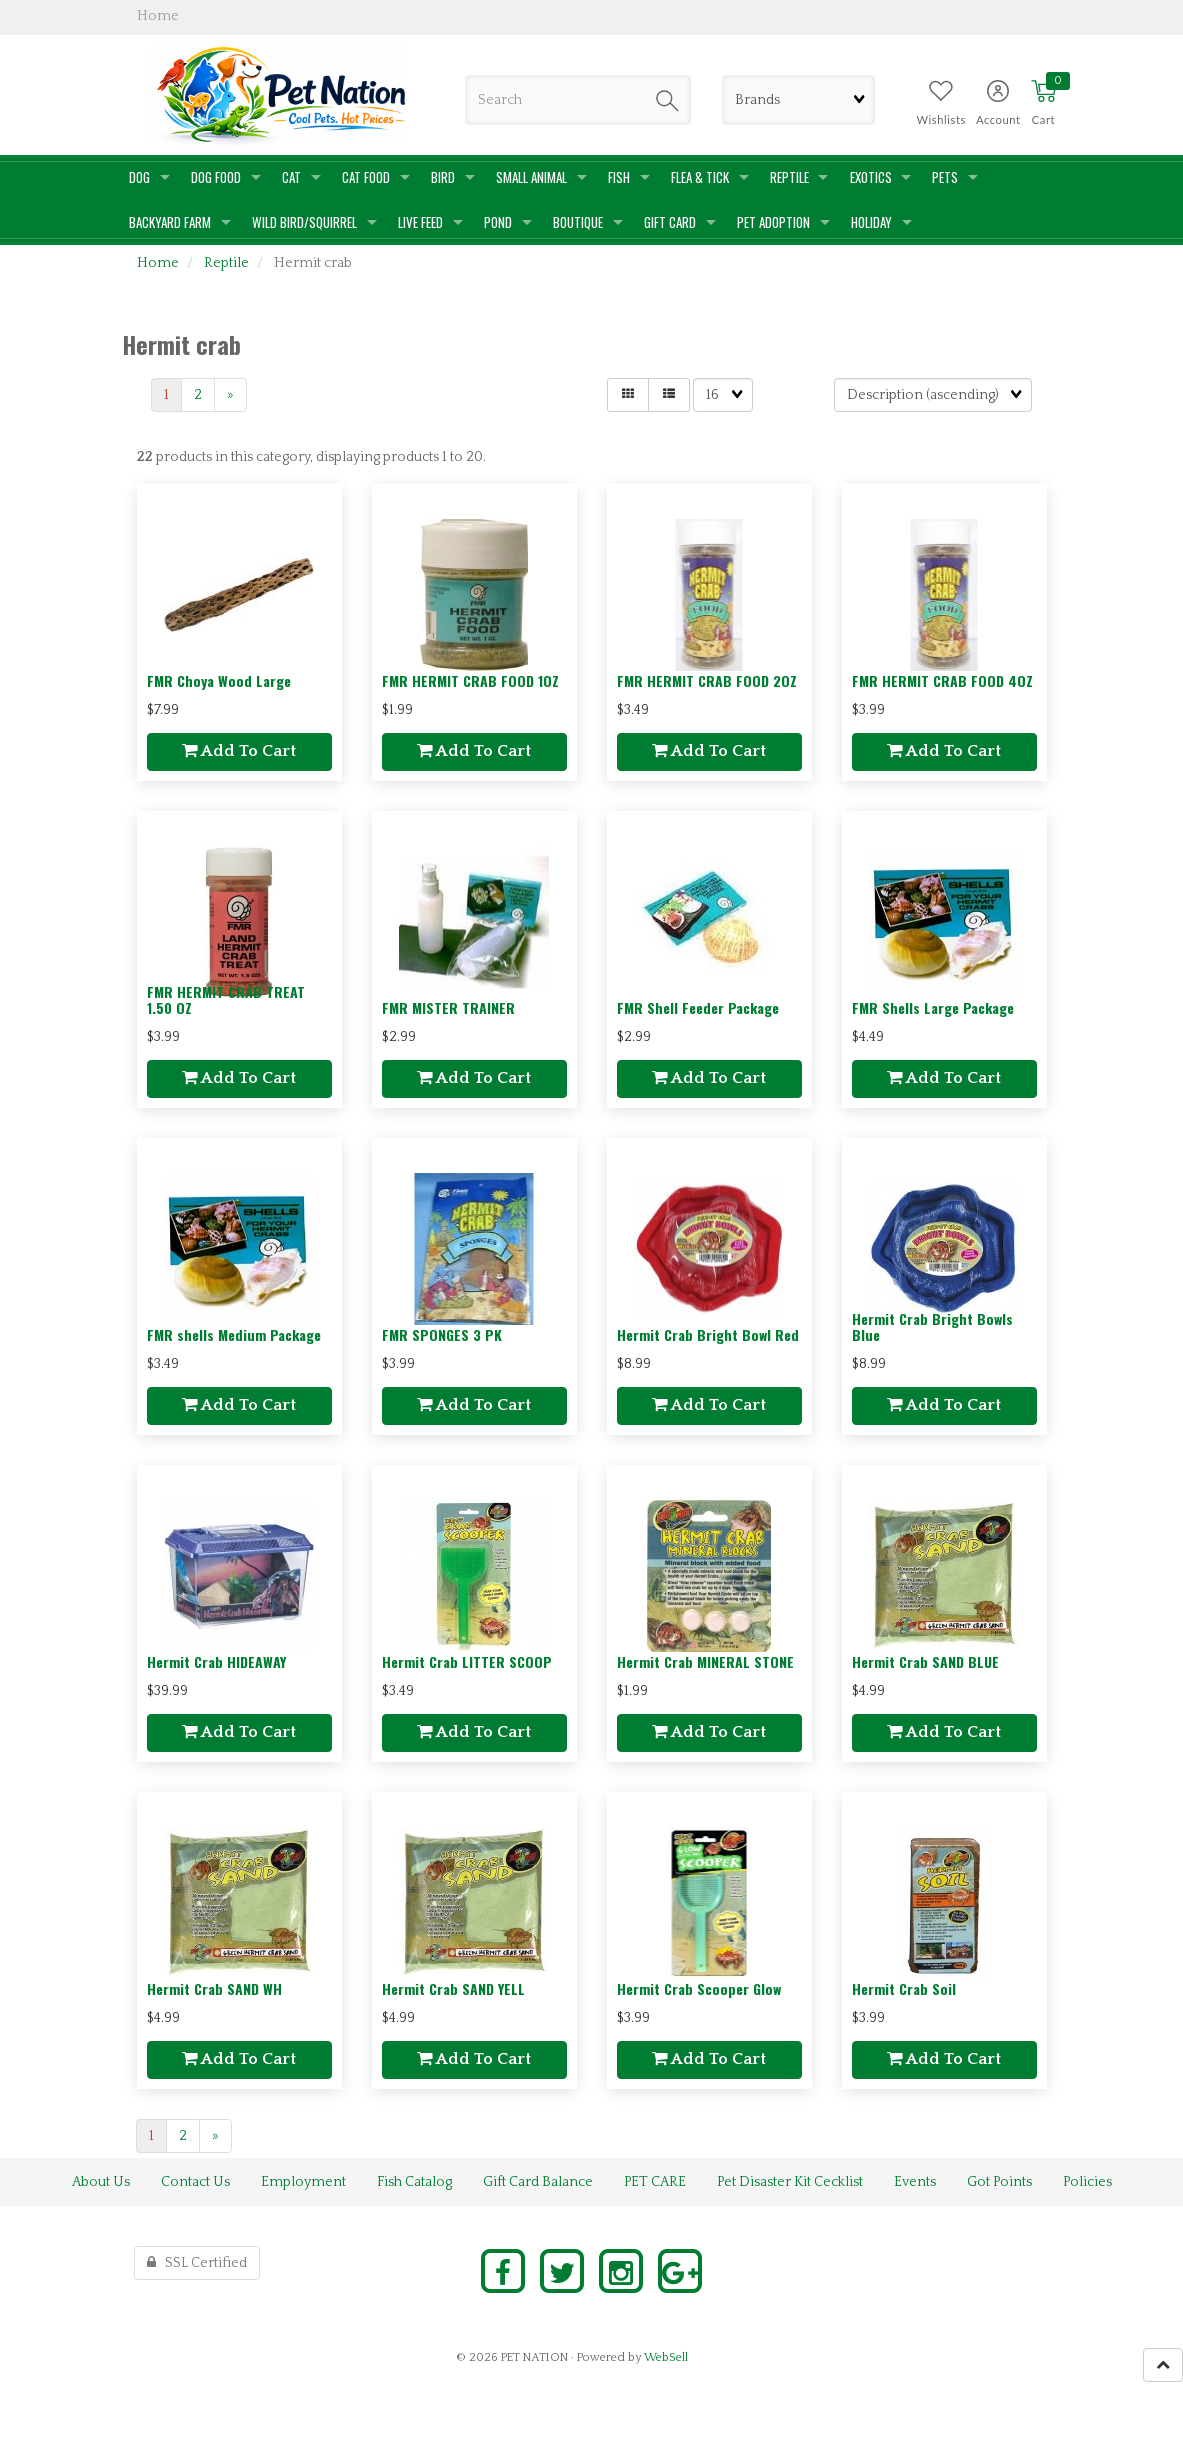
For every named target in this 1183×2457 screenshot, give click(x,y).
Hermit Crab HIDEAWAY (216, 1661)
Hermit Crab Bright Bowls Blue (932, 1326)
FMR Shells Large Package (933, 1007)
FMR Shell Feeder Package (698, 1007)
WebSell (666, 2357)
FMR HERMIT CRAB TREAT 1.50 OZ (226, 999)
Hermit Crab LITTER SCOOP (467, 1661)
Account (998, 119)
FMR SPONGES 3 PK (442, 1334)
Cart (1043, 119)
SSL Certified (197, 2263)
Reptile (226, 263)
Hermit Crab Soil (904, 1988)
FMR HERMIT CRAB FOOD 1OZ (470, 680)
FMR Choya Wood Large (219, 680)
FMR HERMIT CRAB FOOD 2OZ (707, 680)
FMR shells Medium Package (234, 1334)
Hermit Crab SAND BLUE (925, 1661)
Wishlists (941, 119)
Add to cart (239, 751)
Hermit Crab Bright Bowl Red (708, 1334)
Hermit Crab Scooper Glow (699, 1988)
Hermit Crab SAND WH (214, 1988)
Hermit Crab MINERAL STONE (705, 1661)
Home (158, 263)
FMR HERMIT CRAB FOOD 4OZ (942, 680)
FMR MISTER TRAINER (448, 1007)
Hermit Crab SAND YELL (453, 1988)
